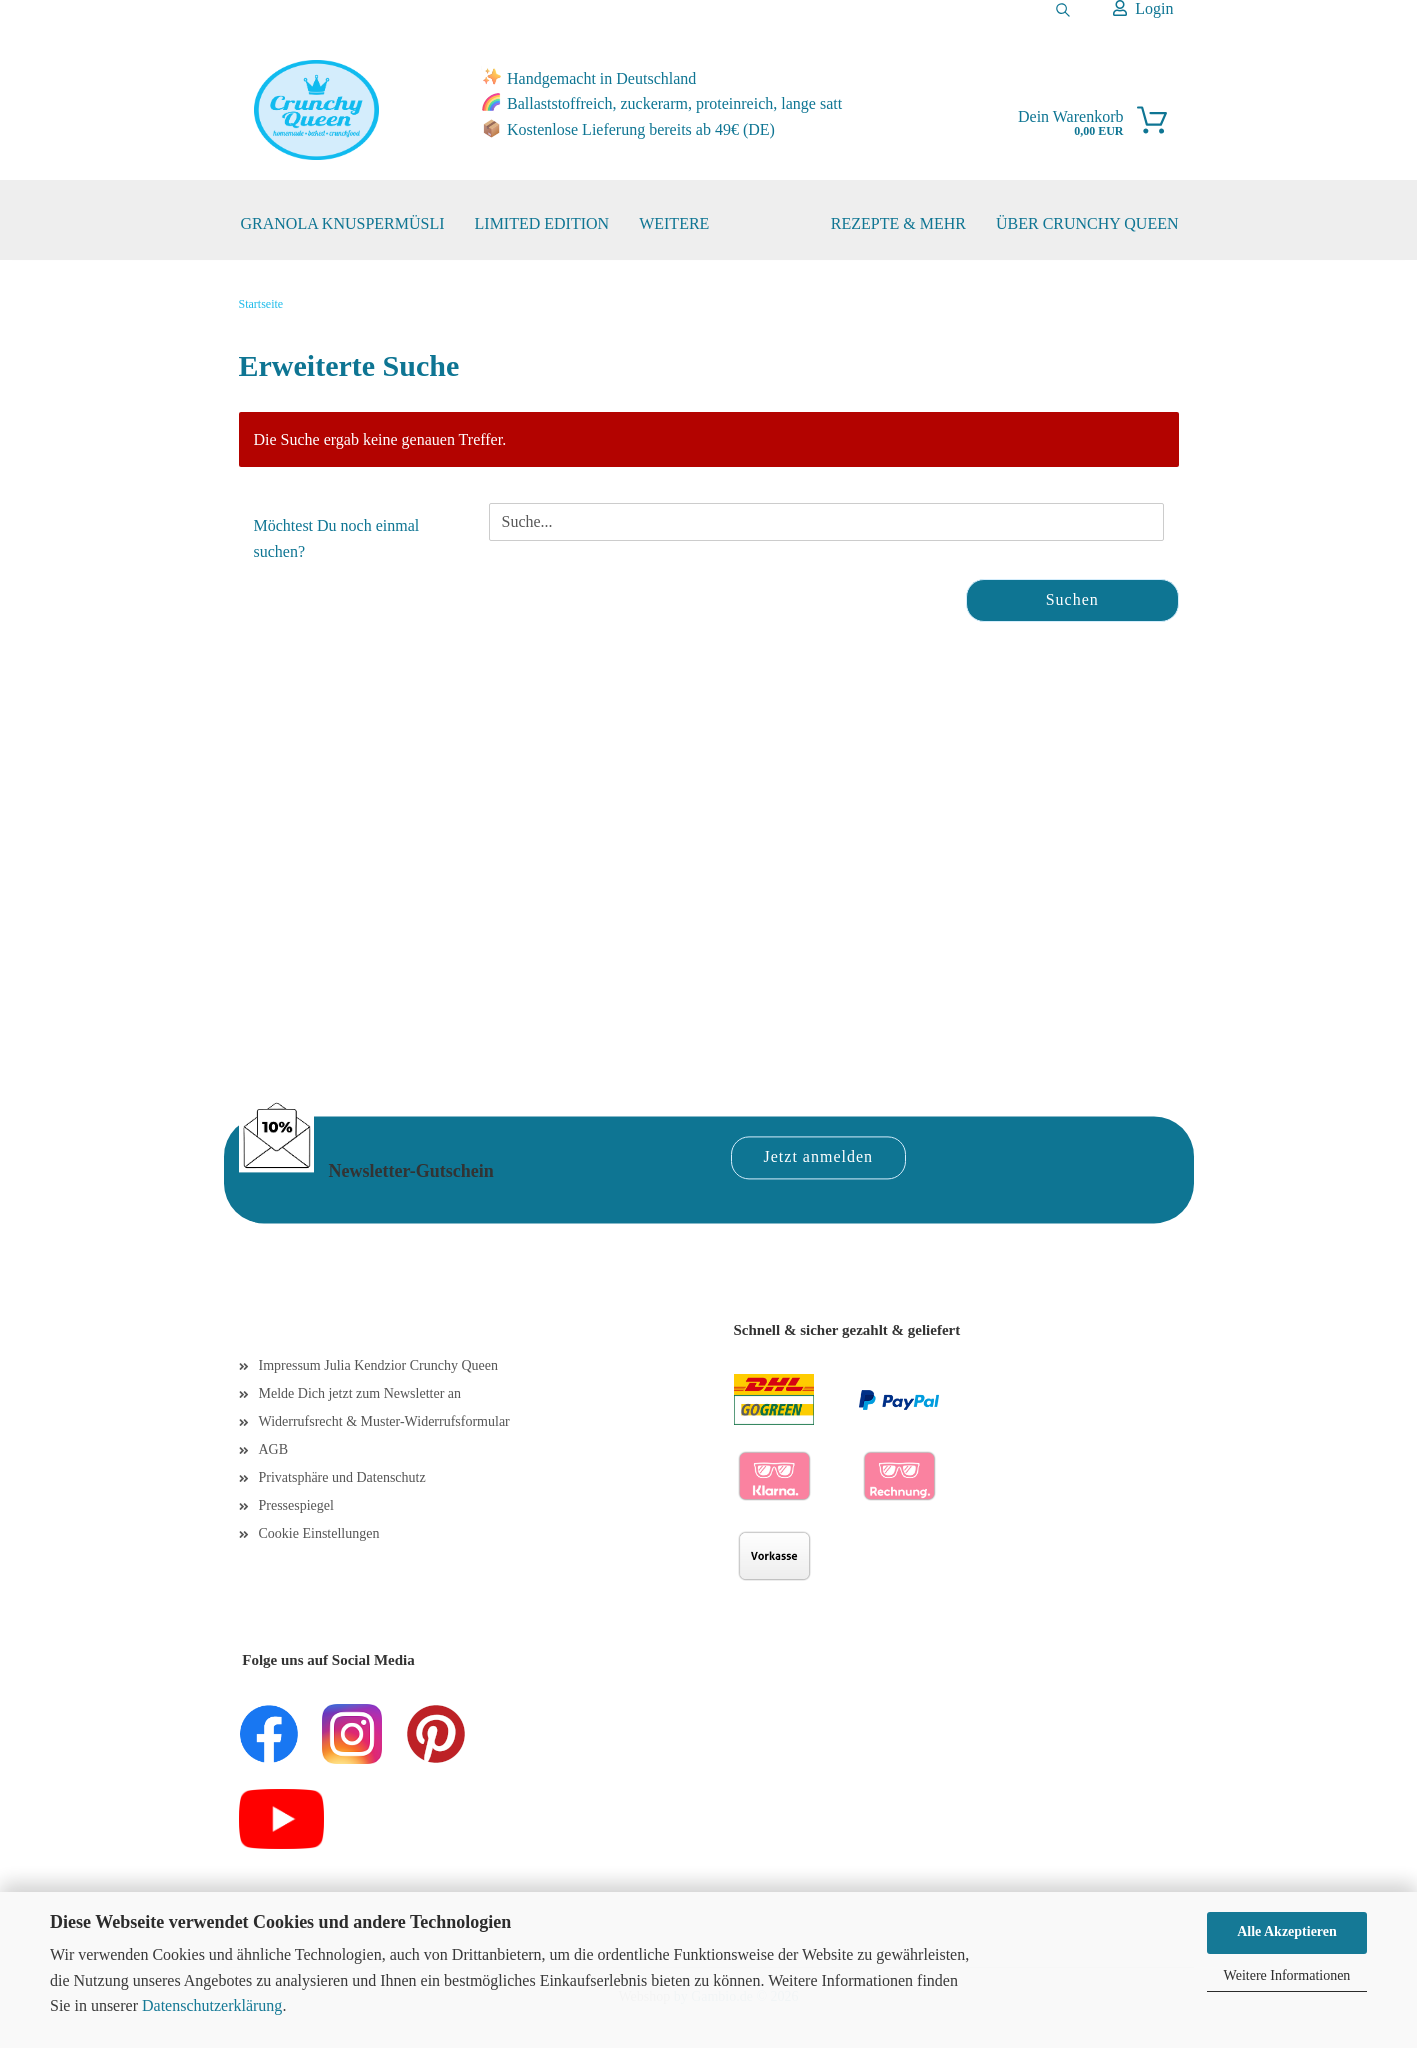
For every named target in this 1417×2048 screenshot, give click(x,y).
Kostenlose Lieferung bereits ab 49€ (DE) (641, 129)
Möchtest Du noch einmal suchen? (337, 538)
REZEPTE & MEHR (898, 223)
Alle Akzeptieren (1287, 1931)
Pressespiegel (296, 1505)
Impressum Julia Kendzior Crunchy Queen (379, 1365)
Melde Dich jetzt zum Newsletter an (360, 1393)
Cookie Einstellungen (319, 1533)
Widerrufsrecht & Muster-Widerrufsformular (384, 1421)
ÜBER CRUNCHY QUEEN (1087, 223)
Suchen (1072, 599)
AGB (274, 1449)
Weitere (674, 223)
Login (1143, 8)
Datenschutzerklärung (212, 2005)
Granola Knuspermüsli (343, 223)
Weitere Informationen (1287, 1975)
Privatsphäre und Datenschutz (342, 1477)
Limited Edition (542, 223)
